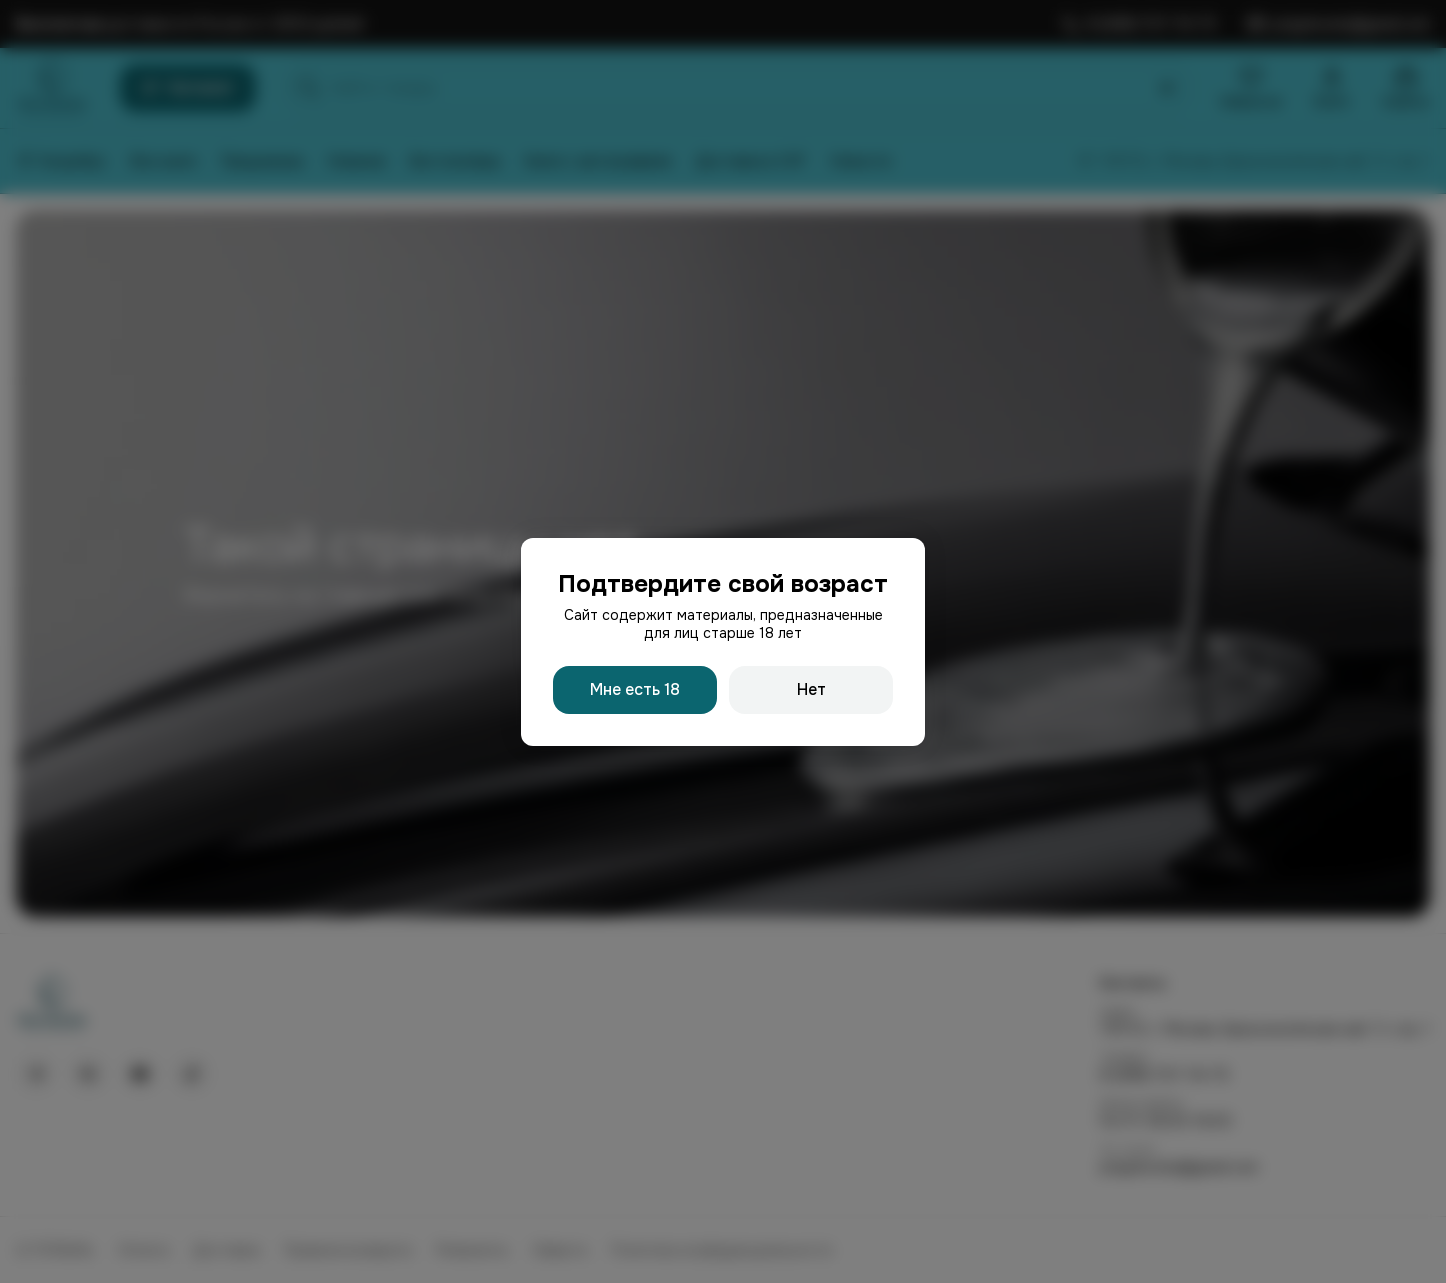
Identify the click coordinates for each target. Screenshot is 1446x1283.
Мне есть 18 (635, 689)
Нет (811, 689)
